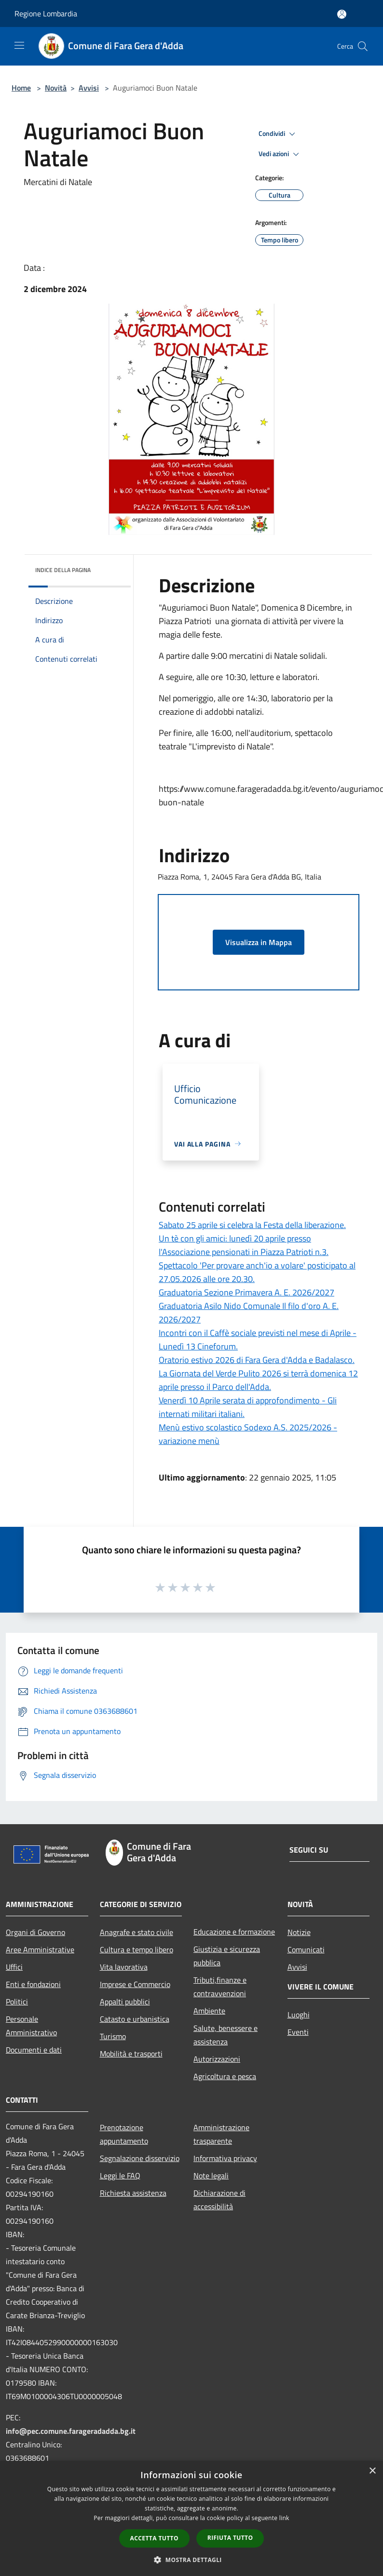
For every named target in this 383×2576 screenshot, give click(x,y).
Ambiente (209, 2010)
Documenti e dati (34, 2049)
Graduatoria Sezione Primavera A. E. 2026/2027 (246, 1292)
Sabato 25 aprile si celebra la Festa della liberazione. (252, 1224)
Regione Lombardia (45, 13)
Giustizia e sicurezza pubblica (226, 1955)
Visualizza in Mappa (258, 942)
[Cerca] (363, 46)
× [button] (372, 2471)
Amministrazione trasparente (221, 2134)
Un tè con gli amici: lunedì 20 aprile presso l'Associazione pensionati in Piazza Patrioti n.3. (243, 1245)
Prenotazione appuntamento (124, 2134)
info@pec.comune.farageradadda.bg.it (71, 2431)
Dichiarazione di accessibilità (219, 2199)
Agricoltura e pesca (224, 2076)
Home (21, 87)
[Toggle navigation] (19, 45)
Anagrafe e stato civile (136, 1932)
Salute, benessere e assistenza (225, 2034)
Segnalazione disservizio (139, 2158)
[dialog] (191, 2518)
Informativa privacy (225, 2158)
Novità (56, 87)
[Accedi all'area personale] (341, 14)
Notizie (299, 1932)
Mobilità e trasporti (131, 2053)
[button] (191, 2559)
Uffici (14, 1967)
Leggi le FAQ (120, 2175)
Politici (17, 2001)
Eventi (298, 2032)
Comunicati (306, 1949)
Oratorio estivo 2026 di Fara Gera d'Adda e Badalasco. (257, 1359)
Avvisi (89, 87)
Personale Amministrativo (31, 2025)
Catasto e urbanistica (134, 2019)
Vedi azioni (280, 154)
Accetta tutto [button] (154, 2538)
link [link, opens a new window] (284, 2518)
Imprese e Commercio (135, 1984)
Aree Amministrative (40, 1949)
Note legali (211, 2175)
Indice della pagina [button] (63, 569)
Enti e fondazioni (33, 1984)
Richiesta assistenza (133, 2193)
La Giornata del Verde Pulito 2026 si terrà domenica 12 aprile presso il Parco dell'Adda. (258, 1380)
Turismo (113, 2036)
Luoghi (298, 2014)
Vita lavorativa (124, 1967)
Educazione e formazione (234, 1931)
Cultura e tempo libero (136, 1949)
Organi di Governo (35, 1932)
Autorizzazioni (216, 2059)
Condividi (278, 134)
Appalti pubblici (125, 2001)
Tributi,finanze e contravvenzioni (219, 1986)
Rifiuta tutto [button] (230, 2538)
